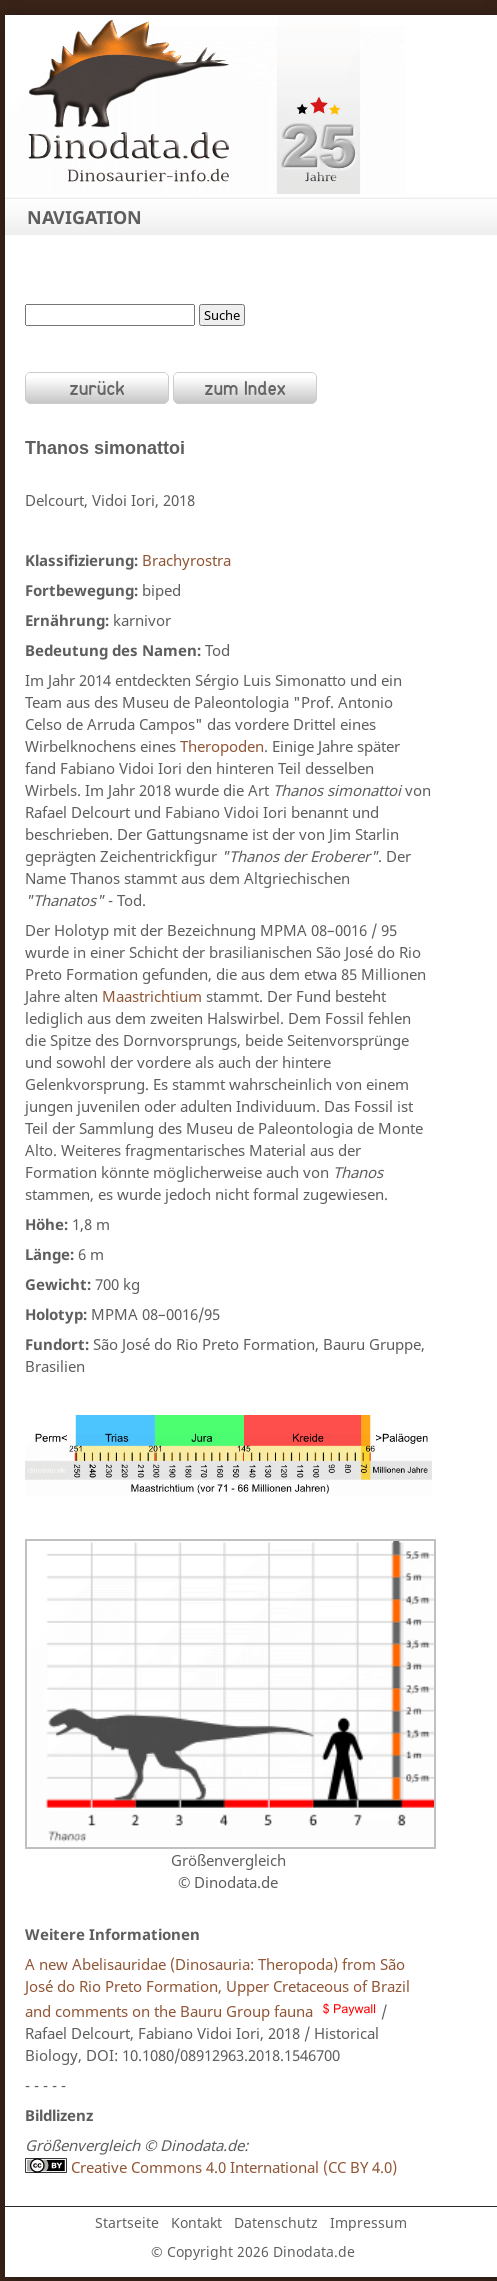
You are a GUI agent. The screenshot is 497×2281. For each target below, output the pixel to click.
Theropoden (222, 746)
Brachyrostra (186, 560)
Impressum (368, 2222)
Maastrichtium (152, 996)
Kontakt (196, 2222)
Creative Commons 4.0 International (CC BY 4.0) (211, 2167)
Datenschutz (276, 2222)
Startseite (127, 2222)
